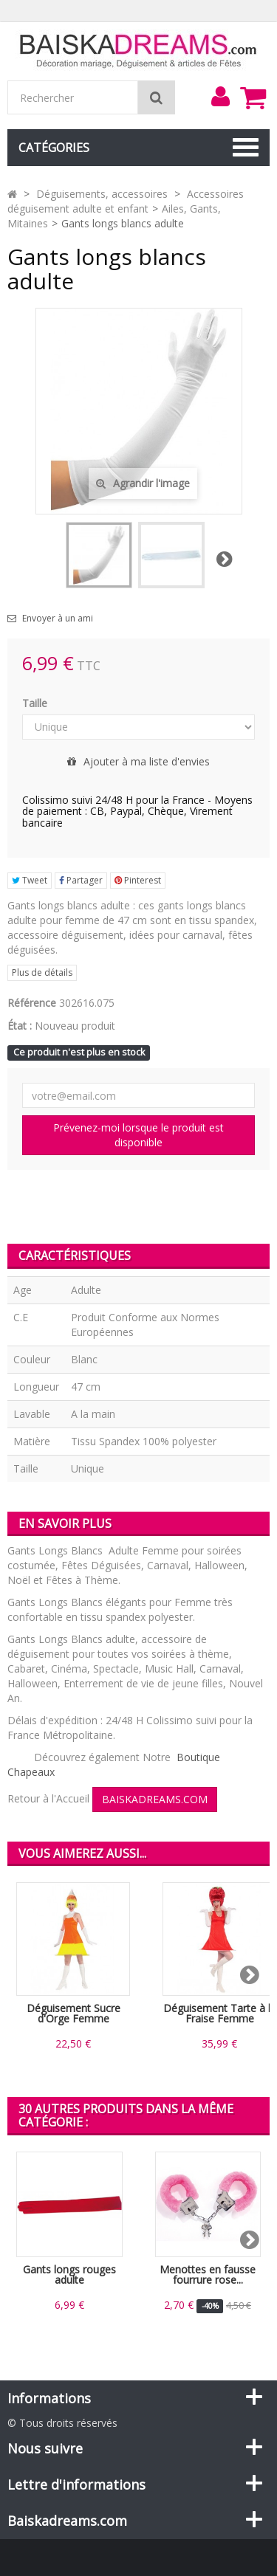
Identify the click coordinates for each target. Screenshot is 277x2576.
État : (19, 1026)
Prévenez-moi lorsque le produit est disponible (138, 1134)
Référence (31, 1003)
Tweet (29, 880)
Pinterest (137, 880)
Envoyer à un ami (57, 618)
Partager (81, 880)
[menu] (220, 96)
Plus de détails (42, 972)
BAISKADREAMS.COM (155, 1799)
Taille (36, 703)
